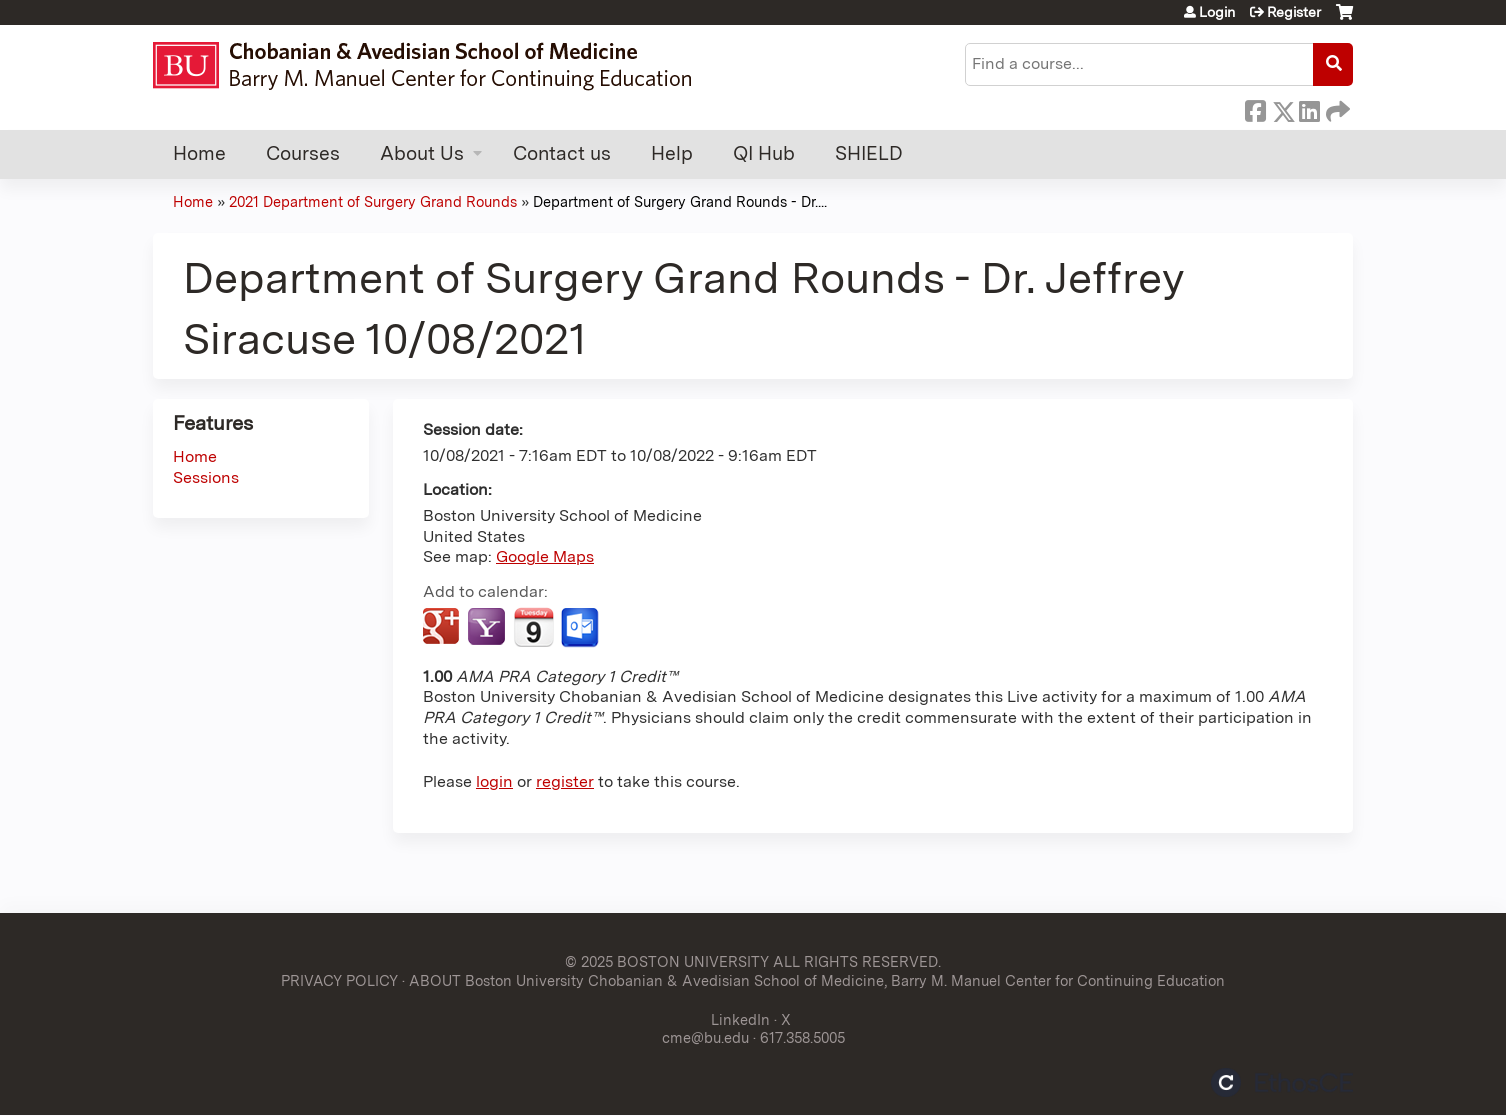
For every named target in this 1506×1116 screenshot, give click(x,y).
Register (1294, 12)
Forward (1336, 108)
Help (672, 153)
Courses (303, 153)
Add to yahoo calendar (488, 628)
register (565, 781)
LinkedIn (1309, 108)
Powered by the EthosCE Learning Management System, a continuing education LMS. (1282, 1082)
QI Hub (764, 153)
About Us (422, 153)
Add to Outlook (581, 628)
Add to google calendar (443, 628)
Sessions (206, 477)
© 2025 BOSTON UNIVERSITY (667, 961)
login (494, 781)
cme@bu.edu (705, 1037)
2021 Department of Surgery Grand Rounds (373, 201)
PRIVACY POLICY (339, 980)
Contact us (562, 153)
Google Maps (545, 556)
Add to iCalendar (533, 627)
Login (1217, 12)
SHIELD (869, 153)
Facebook (1255, 108)
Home (199, 153)
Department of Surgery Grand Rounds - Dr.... (680, 201)
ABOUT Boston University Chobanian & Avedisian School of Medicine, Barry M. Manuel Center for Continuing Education (817, 980)
